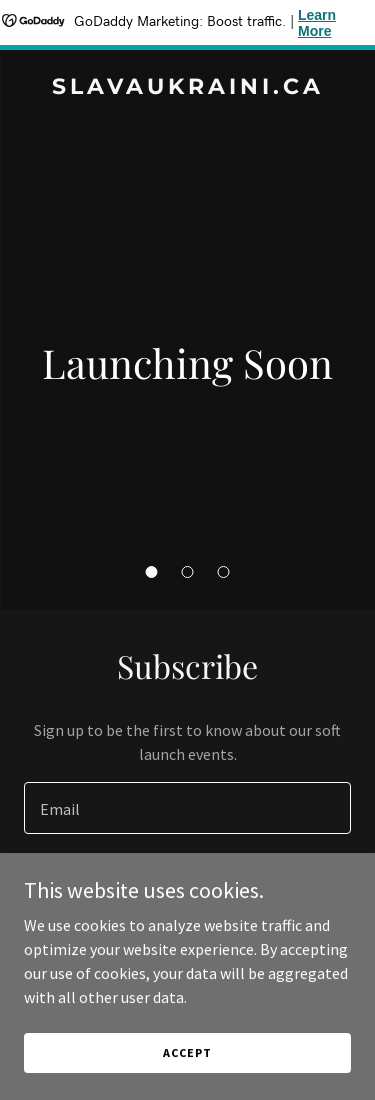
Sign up (187, 886)
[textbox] (187, 808)
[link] (187, 88)
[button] (152, 572)
